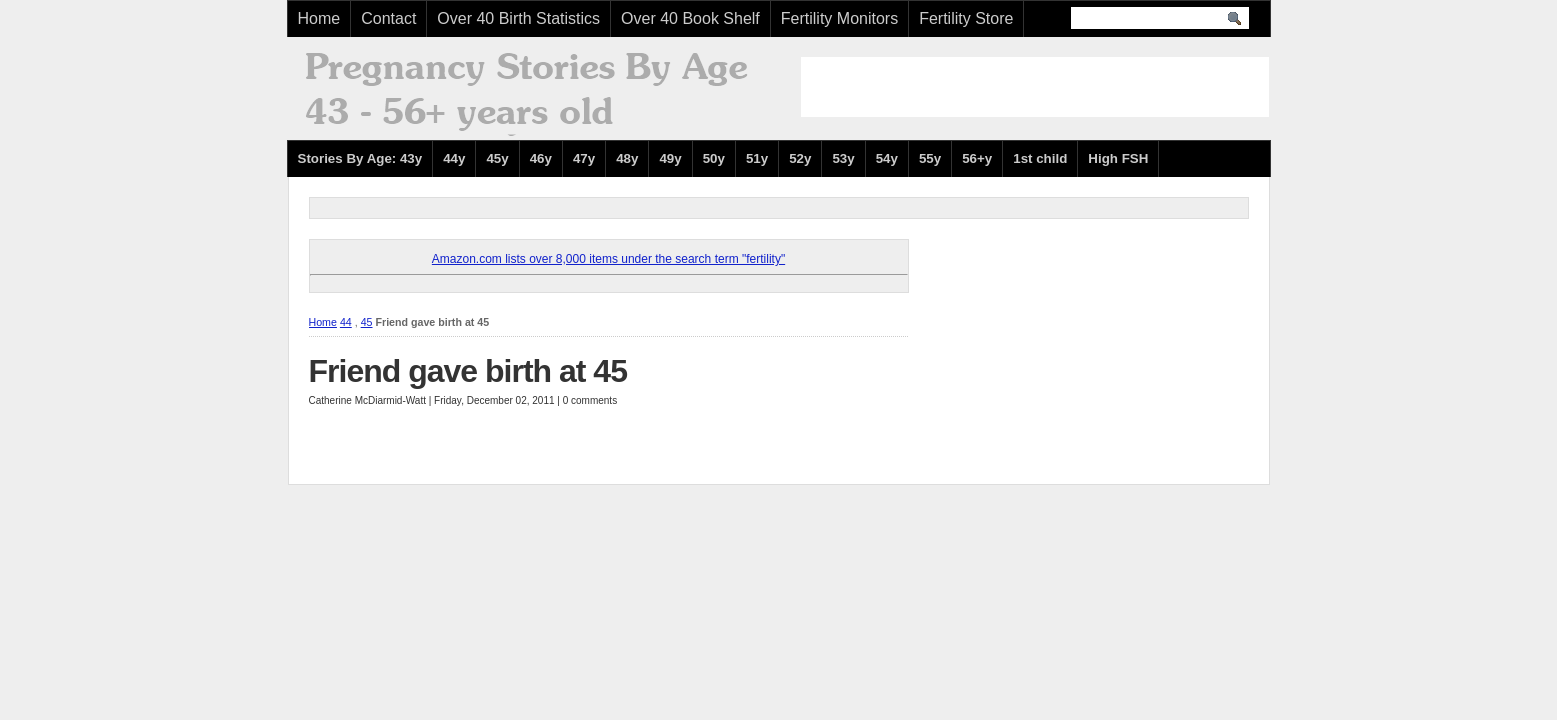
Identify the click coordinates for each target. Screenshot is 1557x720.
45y (497, 158)
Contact (388, 18)
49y (670, 158)
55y (930, 158)
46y (541, 158)
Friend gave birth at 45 (468, 371)
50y (714, 158)
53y (843, 158)
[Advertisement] (1035, 87)
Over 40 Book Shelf (690, 18)
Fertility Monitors (839, 18)
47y (584, 158)
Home (319, 18)
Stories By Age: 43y (360, 158)
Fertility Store (966, 18)
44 (346, 322)
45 (367, 322)
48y (627, 158)
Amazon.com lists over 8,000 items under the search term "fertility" (608, 259)
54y (887, 158)
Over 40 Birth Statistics (518, 18)
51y (757, 158)
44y (454, 158)
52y (800, 158)
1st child (1040, 158)
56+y (977, 158)
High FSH (1118, 158)
